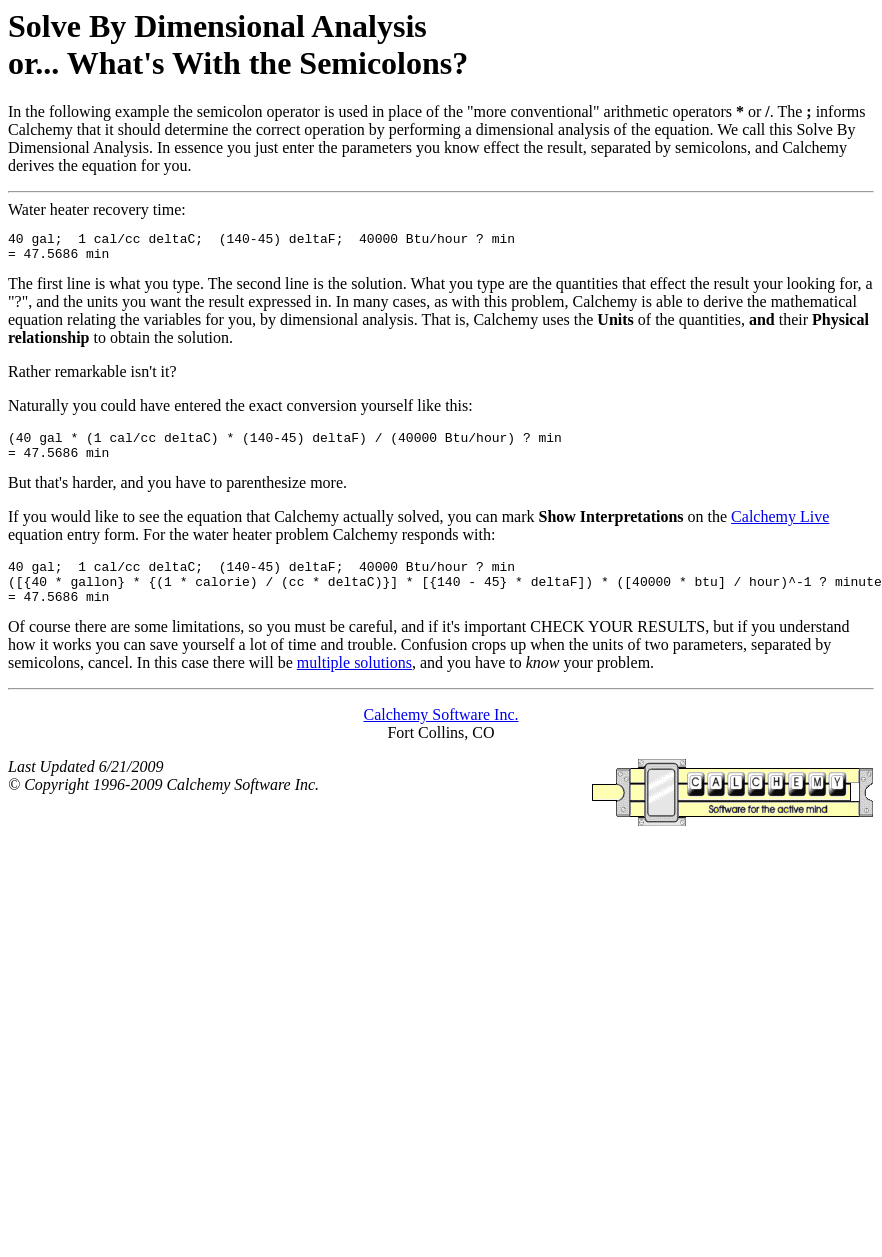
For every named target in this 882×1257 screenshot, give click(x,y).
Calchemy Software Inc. (440, 735)
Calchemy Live (780, 528)
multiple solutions (354, 683)
